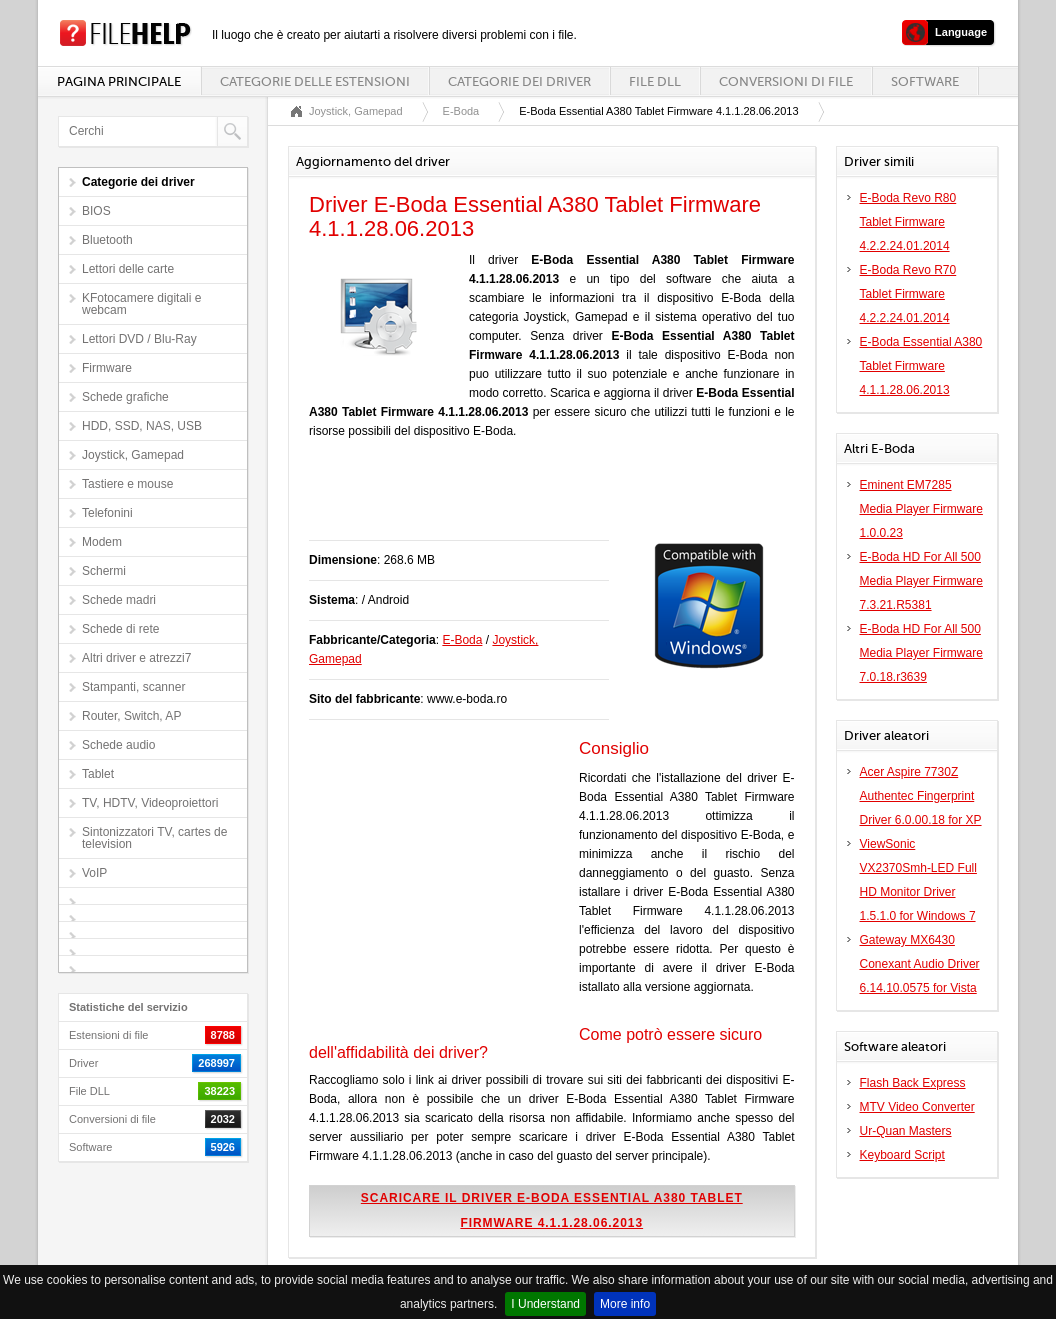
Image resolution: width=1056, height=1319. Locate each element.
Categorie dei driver (519, 81)
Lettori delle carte (128, 269)
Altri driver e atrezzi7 (136, 658)
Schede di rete (120, 629)
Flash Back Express (913, 1083)
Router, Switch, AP (131, 716)
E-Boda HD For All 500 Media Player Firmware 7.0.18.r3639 (921, 653)
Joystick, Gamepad (133, 455)
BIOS (96, 211)
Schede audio (118, 745)
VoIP (94, 873)
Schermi (104, 571)
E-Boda (461, 111)
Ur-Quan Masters (906, 1131)
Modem (102, 542)
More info (625, 1304)
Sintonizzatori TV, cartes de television (154, 838)
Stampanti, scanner (133, 687)
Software (925, 81)
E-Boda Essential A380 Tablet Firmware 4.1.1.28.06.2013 (921, 366)
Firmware (107, 368)
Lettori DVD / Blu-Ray (139, 339)
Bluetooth (107, 240)
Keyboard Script (902, 1155)
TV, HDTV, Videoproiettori (150, 803)
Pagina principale (119, 81)
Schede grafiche (125, 397)
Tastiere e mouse (127, 484)
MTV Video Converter (917, 1107)
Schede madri (119, 600)
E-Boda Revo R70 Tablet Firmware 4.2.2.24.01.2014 (908, 294)
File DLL (655, 81)
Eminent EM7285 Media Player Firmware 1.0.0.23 (921, 509)
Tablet (98, 774)
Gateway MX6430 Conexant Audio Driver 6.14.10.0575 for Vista (920, 964)
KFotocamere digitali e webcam (141, 304)
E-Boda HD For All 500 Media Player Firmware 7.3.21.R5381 (921, 581)
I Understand (545, 1304)
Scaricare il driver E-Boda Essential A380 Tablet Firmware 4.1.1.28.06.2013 (552, 1210)
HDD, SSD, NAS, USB (142, 426)
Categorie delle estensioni (315, 81)
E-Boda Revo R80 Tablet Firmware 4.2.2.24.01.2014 (908, 222)
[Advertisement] (543, 500)
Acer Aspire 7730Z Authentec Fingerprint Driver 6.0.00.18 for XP (921, 796)
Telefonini (107, 513)
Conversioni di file (786, 81)
